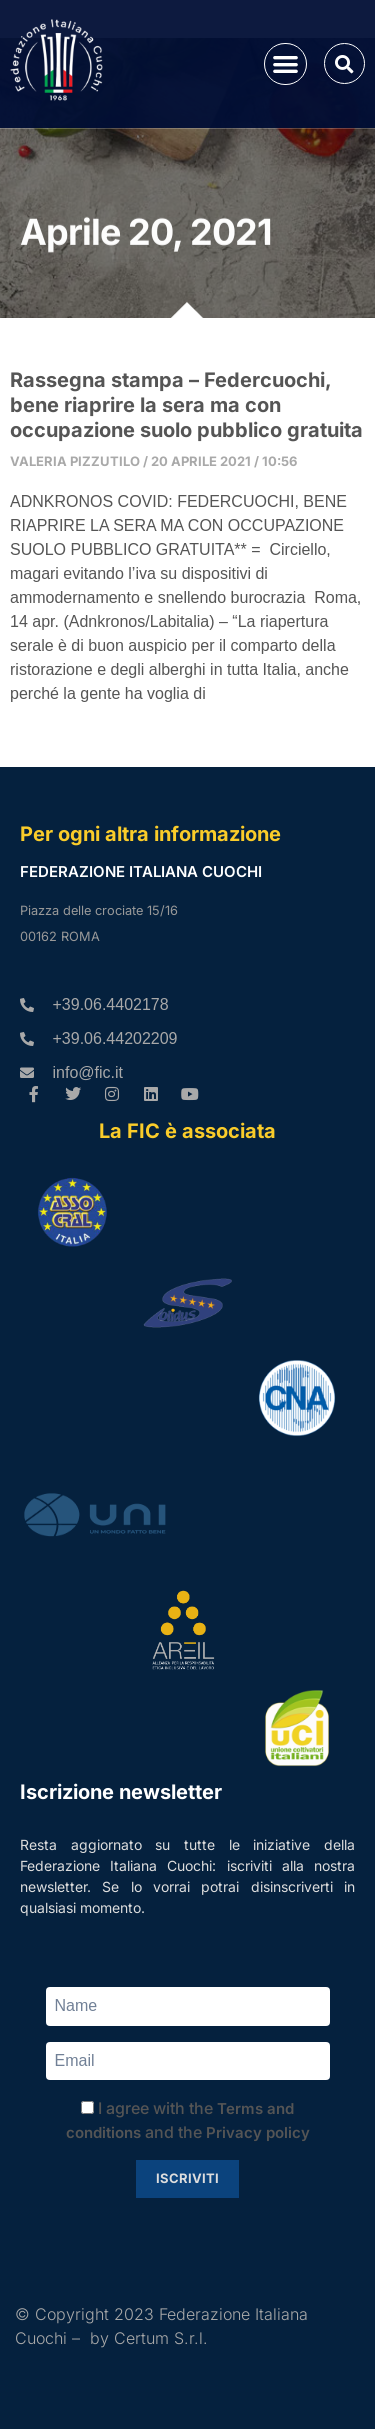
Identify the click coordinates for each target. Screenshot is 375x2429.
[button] (285, 64)
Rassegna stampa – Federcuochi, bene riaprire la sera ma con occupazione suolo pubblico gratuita (186, 405)
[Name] (188, 2006)
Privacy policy (258, 2132)
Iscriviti (187, 2178)
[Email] (188, 2061)
